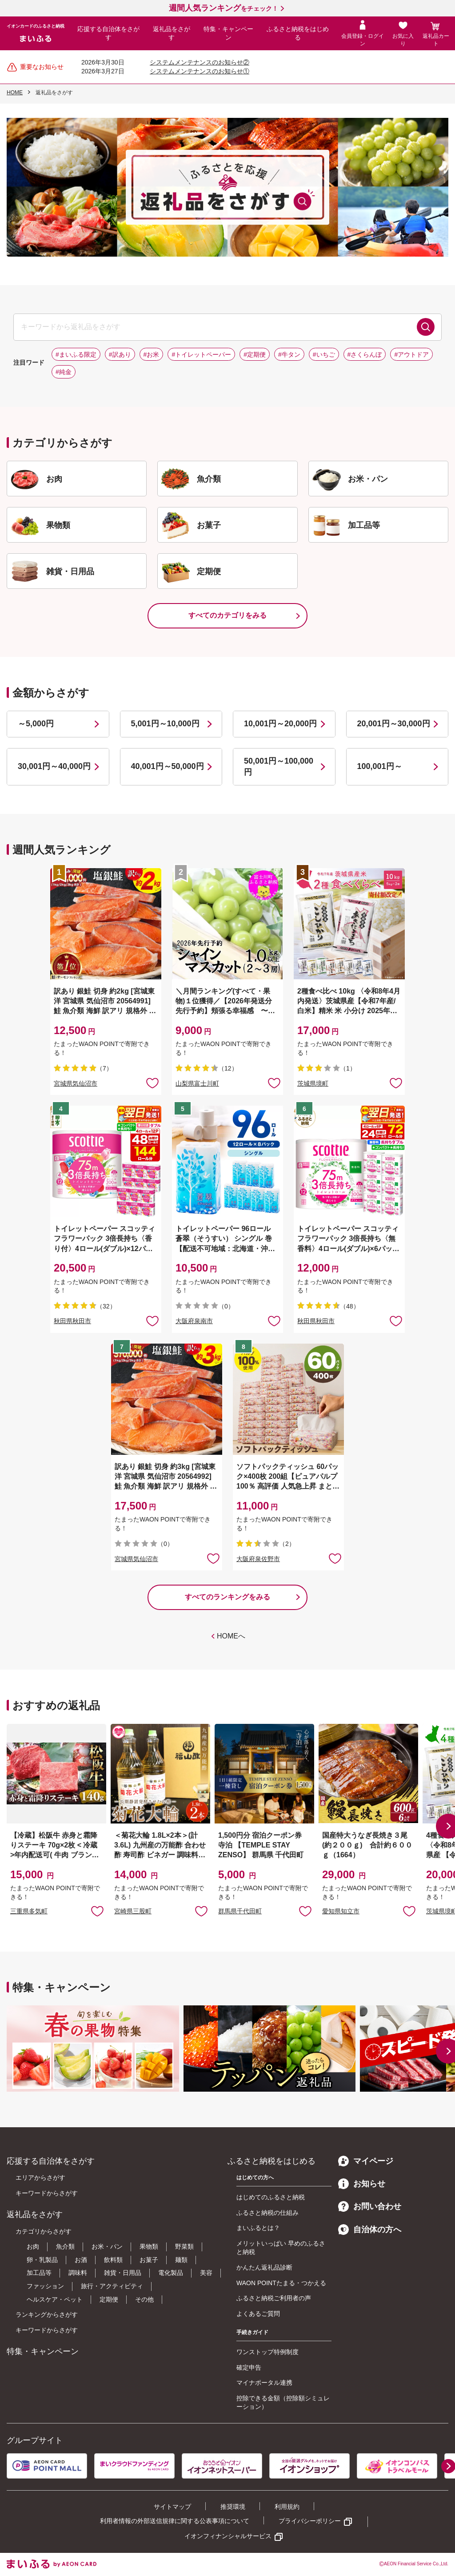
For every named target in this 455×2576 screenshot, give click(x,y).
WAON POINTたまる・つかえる (281, 2282)
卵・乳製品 (42, 2259)
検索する (426, 327)
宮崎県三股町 (133, 1911)
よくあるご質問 (258, 2313)
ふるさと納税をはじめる (298, 33)
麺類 (181, 2259)
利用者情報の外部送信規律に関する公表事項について (174, 2520)
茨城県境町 (312, 1083)
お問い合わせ (369, 2206)
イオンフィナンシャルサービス (227, 2536)
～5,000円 (36, 723)
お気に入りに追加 (97, 1910)
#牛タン (289, 354)
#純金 (64, 371)
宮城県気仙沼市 (75, 1083)
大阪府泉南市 (194, 1320)
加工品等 (39, 2272)
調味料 (77, 2272)
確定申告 (248, 2367)
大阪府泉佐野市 (258, 1558)
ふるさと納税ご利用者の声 (273, 2298)
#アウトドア (411, 354)
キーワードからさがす (47, 2193)
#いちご (324, 354)
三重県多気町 (29, 1911)
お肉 (33, 2246)
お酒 (81, 2259)
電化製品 (170, 2272)
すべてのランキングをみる (227, 1597)
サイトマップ (172, 2506)
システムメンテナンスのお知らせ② (199, 62)
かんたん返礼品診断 (264, 2267)
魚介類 (65, 2246)
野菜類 (184, 2246)
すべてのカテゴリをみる (227, 615)
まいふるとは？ (258, 2227)
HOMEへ (231, 1636)
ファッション (45, 2286)
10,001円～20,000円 (280, 723)
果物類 (149, 2246)
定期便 (109, 2299)
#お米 (152, 354)
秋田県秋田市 (72, 1320)
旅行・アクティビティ (112, 2286)
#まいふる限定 (76, 354)
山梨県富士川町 (197, 1083)
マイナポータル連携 (264, 2382)
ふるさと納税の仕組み (267, 2212)
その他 (144, 2299)
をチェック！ (223, 8)
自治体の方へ (369, 2229)
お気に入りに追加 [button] (152, 1082)
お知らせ (361, 2183)
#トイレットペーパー (201, 354)
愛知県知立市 (340, 1911)
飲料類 (113, 2259)
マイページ (365, 2161)
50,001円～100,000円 (278, 767)
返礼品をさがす (171, 33)
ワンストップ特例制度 (267, 2351)
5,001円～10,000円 (165, 723)
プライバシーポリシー (310, 2520)
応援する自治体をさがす (108, 33)
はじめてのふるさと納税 (270, 2197)
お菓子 (149, 2259)
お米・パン (107, 2246)
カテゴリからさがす (44, 2231)
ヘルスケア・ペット (55, 2299)
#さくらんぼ (364, 354)
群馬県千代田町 (240, 1911)
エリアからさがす (40, 2177)
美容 (206, 2272)
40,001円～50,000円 (167, 766)
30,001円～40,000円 (54, 766)
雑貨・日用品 (122, 2272)
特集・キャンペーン (228, 33)
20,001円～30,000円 (393, 723)
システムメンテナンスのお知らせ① (199, 71)
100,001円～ (379, 766)
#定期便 (254, 354)
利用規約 (287, 2506)
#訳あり (120, 354)
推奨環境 (232, 2506)
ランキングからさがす (47, 2314)
